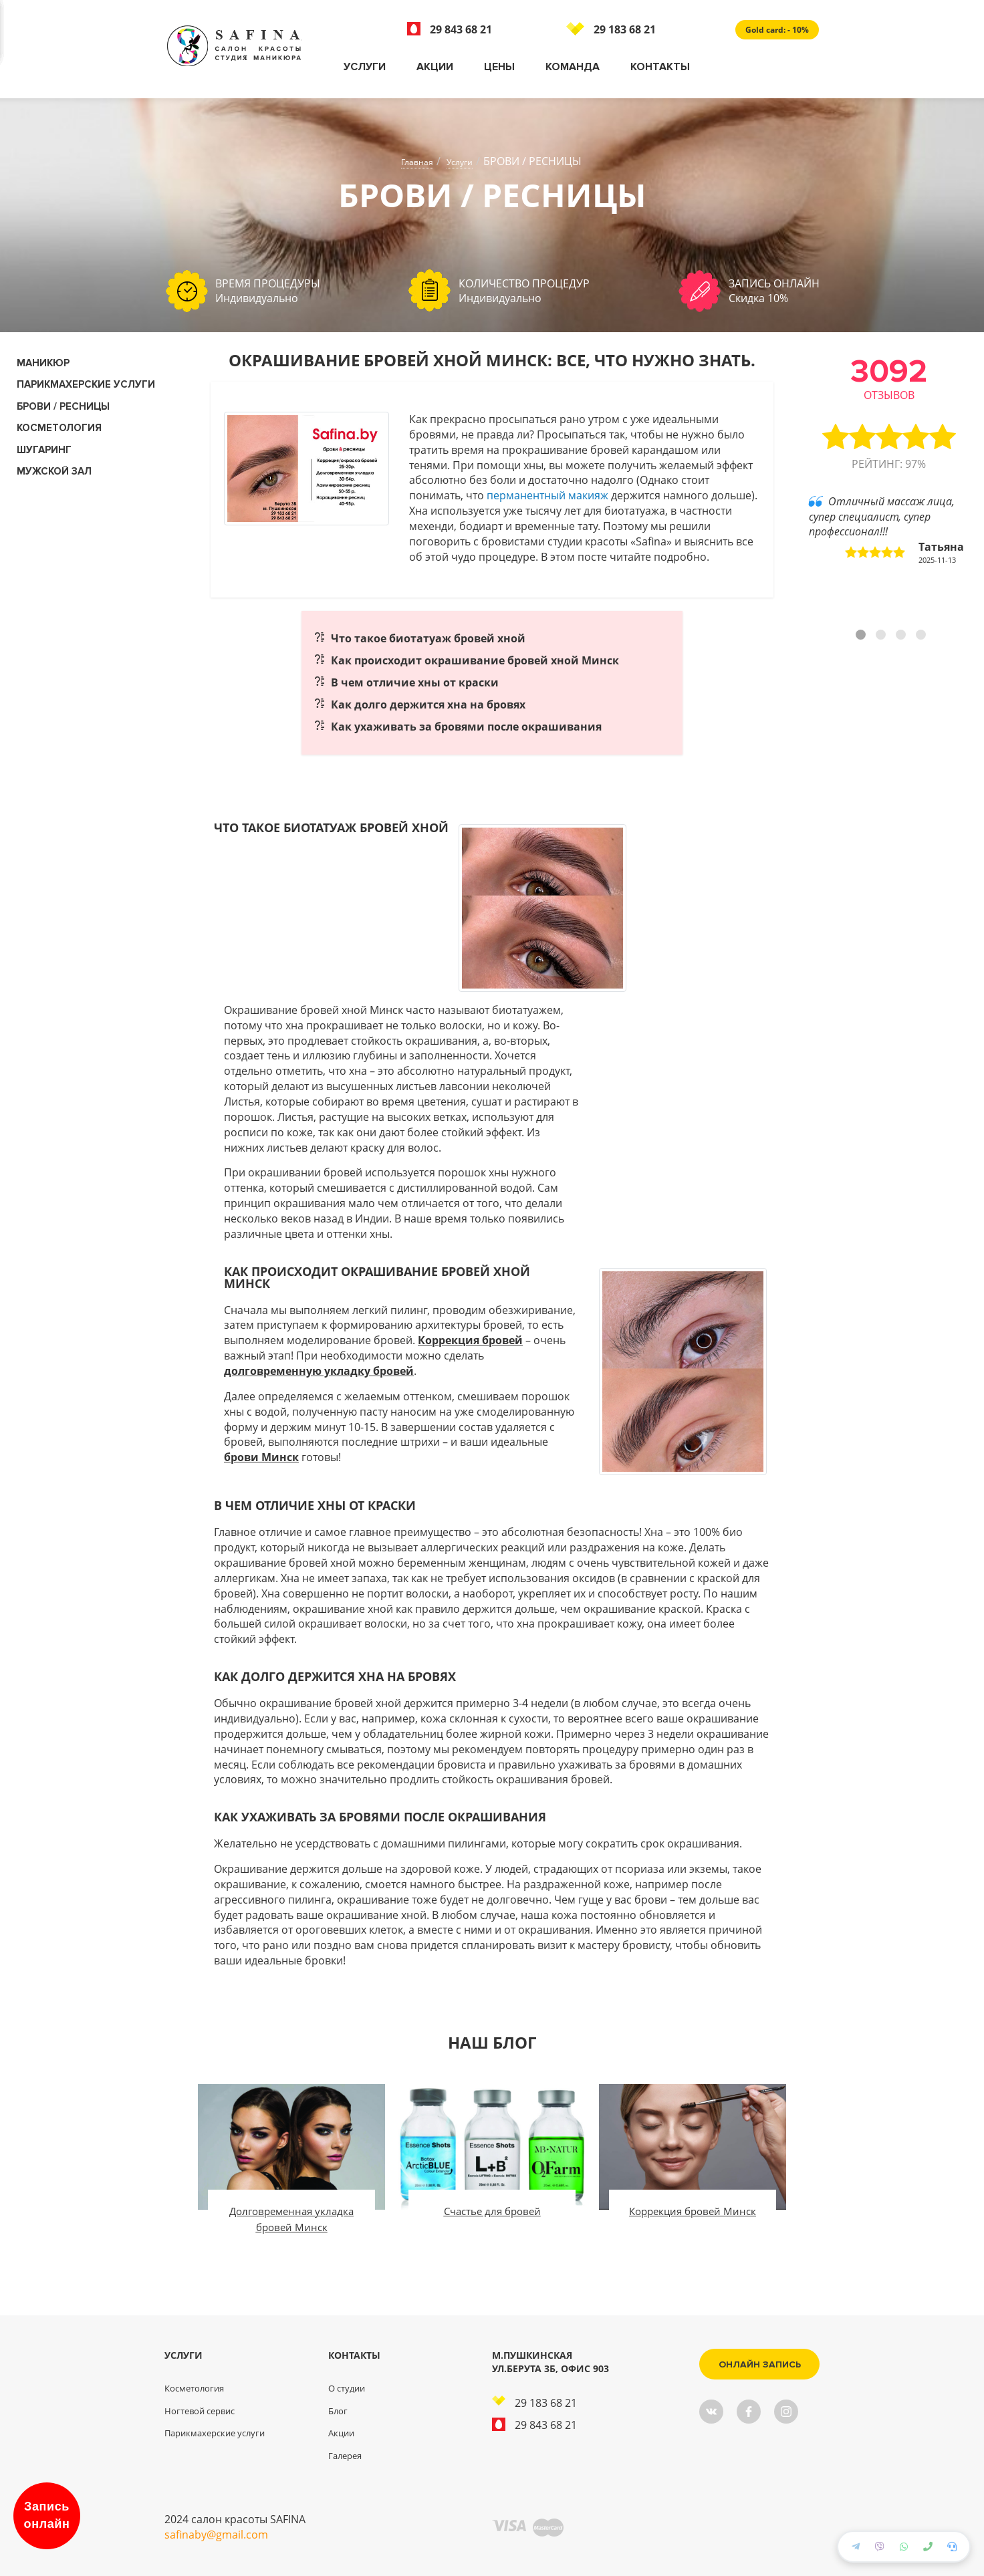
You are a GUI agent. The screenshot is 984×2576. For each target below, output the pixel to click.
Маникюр (43, 363)
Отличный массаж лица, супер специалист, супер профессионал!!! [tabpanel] (886, 529)
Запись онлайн (47, 2515)
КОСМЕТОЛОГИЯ (59, 428)
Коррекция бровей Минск (692, 2211)
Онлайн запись (760, 2364)
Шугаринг (44, 450)
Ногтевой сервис (199, 2411)
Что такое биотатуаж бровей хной (428, 638)
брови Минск (261, 1457)
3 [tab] (902, 636)
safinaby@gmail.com (216, 2534)
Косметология (194, 2388)
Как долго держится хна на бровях (428, 704)
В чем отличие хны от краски (415, 682)
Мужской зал (54, 471)
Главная (417, 162)
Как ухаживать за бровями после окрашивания (466, 726)
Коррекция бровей (470, 1340)
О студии (346, 2388)
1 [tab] (862, 636)
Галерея (345, 2456)
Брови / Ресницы (63, 406)
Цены (499, 67)
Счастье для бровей (492, 2211)
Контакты (660, 67)
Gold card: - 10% (777, 29)
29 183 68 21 (611, 29)
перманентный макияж (547, 495)
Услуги (365, 67)
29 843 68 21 (449, 29)
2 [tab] (882, 636)
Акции (434, 67)
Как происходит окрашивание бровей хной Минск (475, 660)
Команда (572, 67)
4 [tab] (922, 636)
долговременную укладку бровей (319, 1371)
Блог (338, 2411)
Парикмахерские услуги (86, 384)
